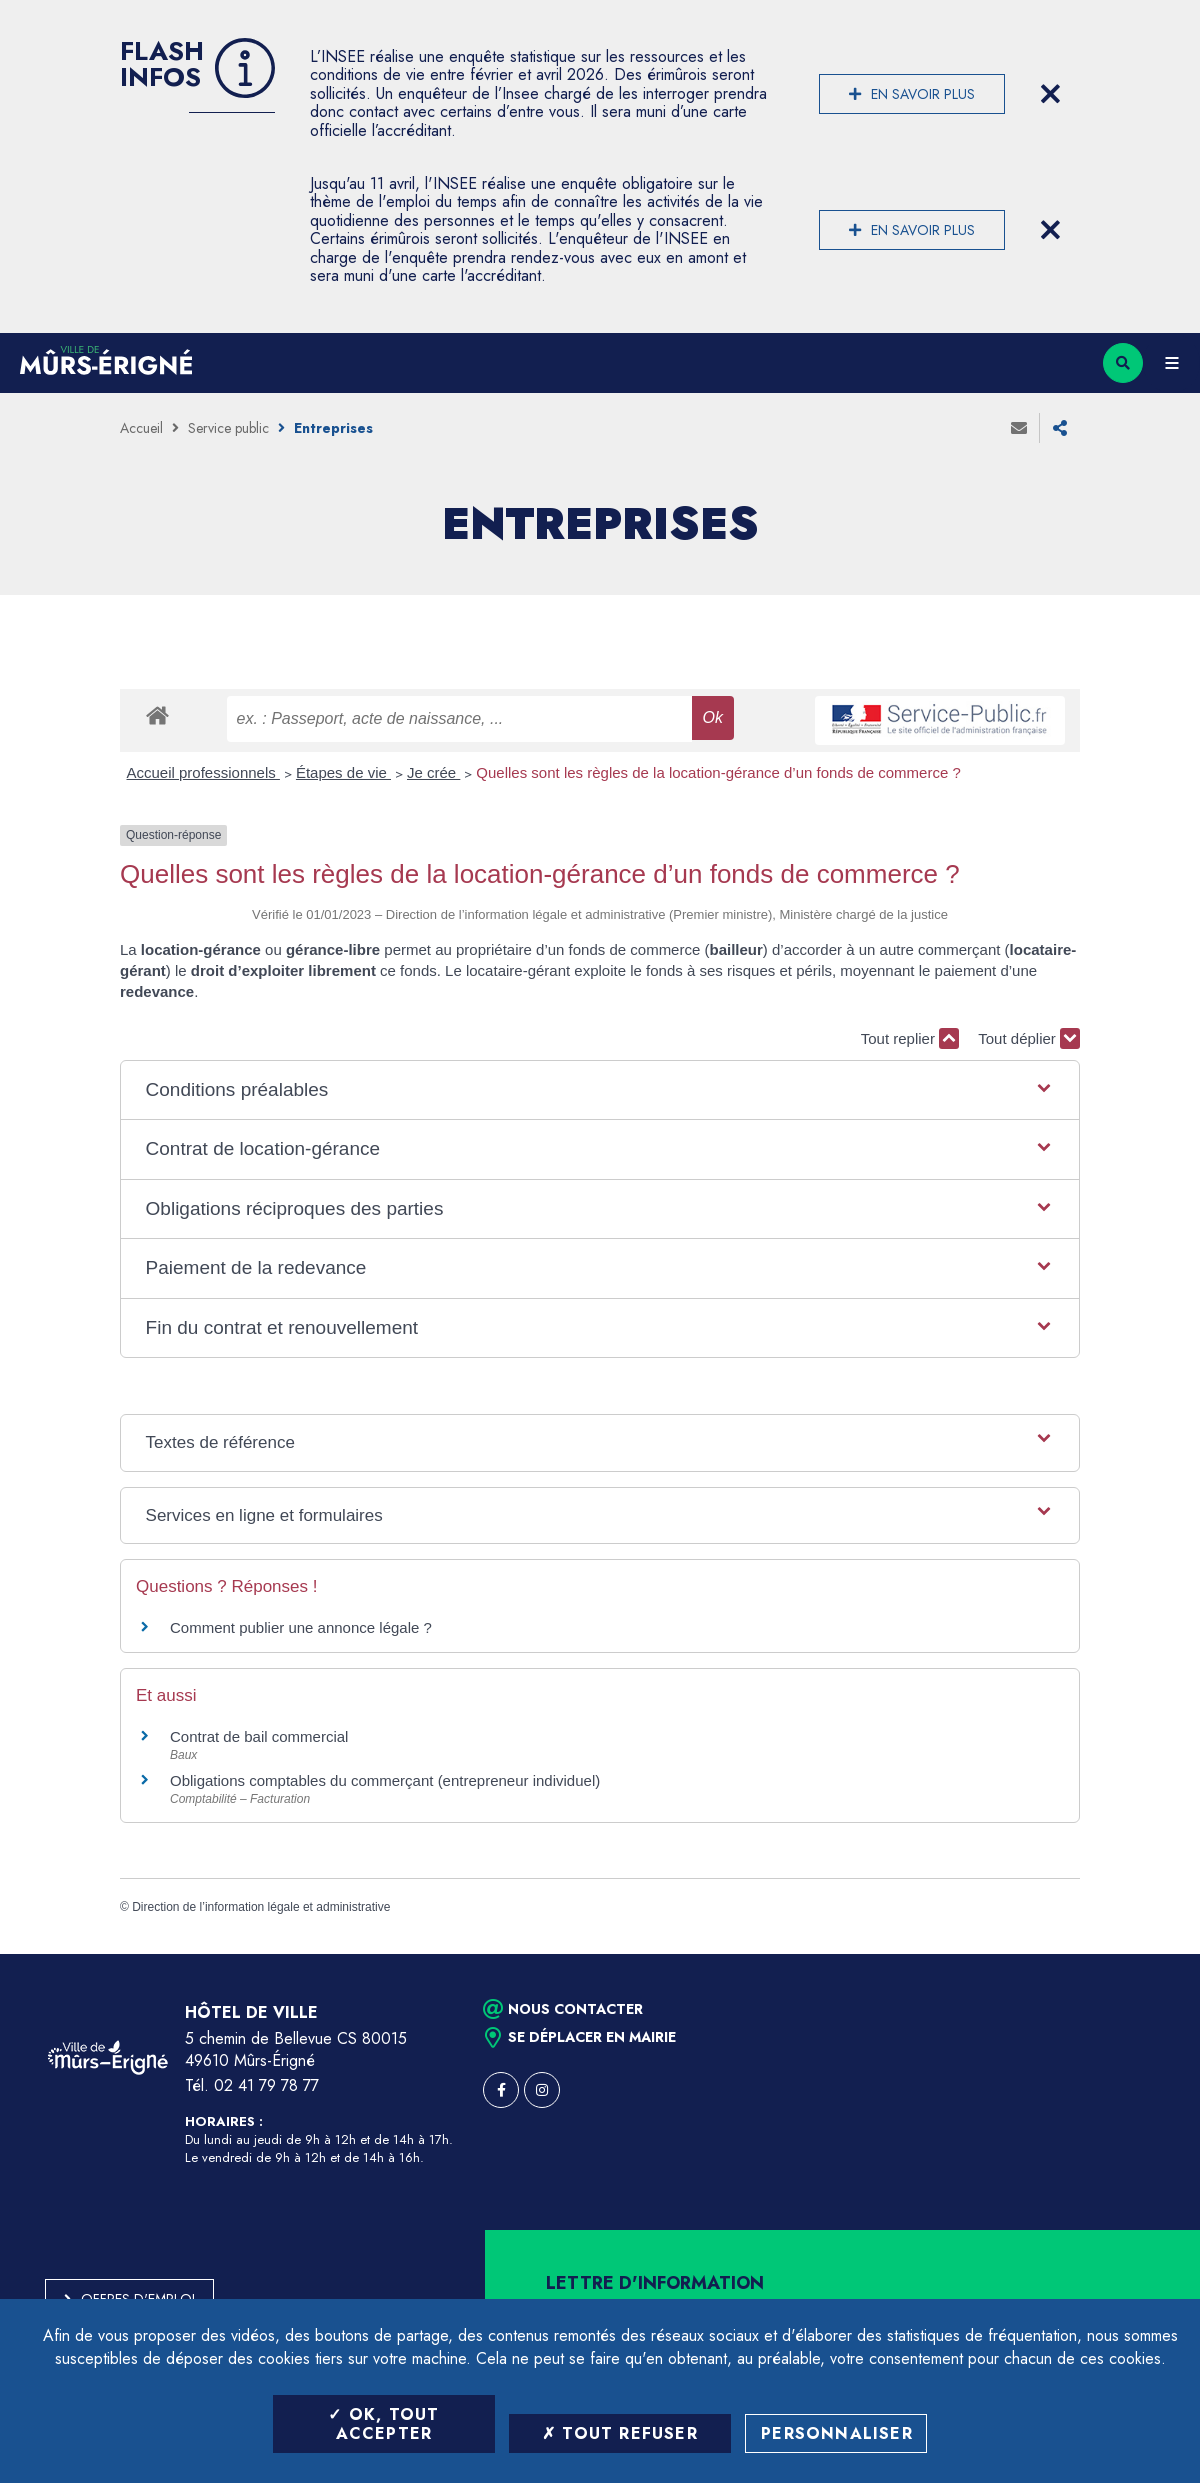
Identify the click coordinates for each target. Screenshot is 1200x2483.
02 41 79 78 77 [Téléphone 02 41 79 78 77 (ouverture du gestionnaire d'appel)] (266, 2085)
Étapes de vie (343, 772)
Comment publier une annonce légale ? (301, 1627)
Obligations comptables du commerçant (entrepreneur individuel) (385, 1780)
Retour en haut (1150, 1954)
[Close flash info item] (1050, 94)
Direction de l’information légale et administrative (261, 1907)
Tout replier (910, 1038)
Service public (228, 428)
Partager (1060, 428)
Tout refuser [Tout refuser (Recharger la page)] (620, 2433)
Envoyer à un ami (1019, 428)
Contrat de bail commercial (259, 1736)
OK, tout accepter (383, 2424)
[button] (600, 1090)
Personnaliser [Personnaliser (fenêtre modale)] (837, 2433)
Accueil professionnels (203, 772)
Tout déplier (1029, 1038)
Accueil (141, 428)
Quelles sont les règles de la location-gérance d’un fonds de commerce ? (718, 772)
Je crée (433, 772)
